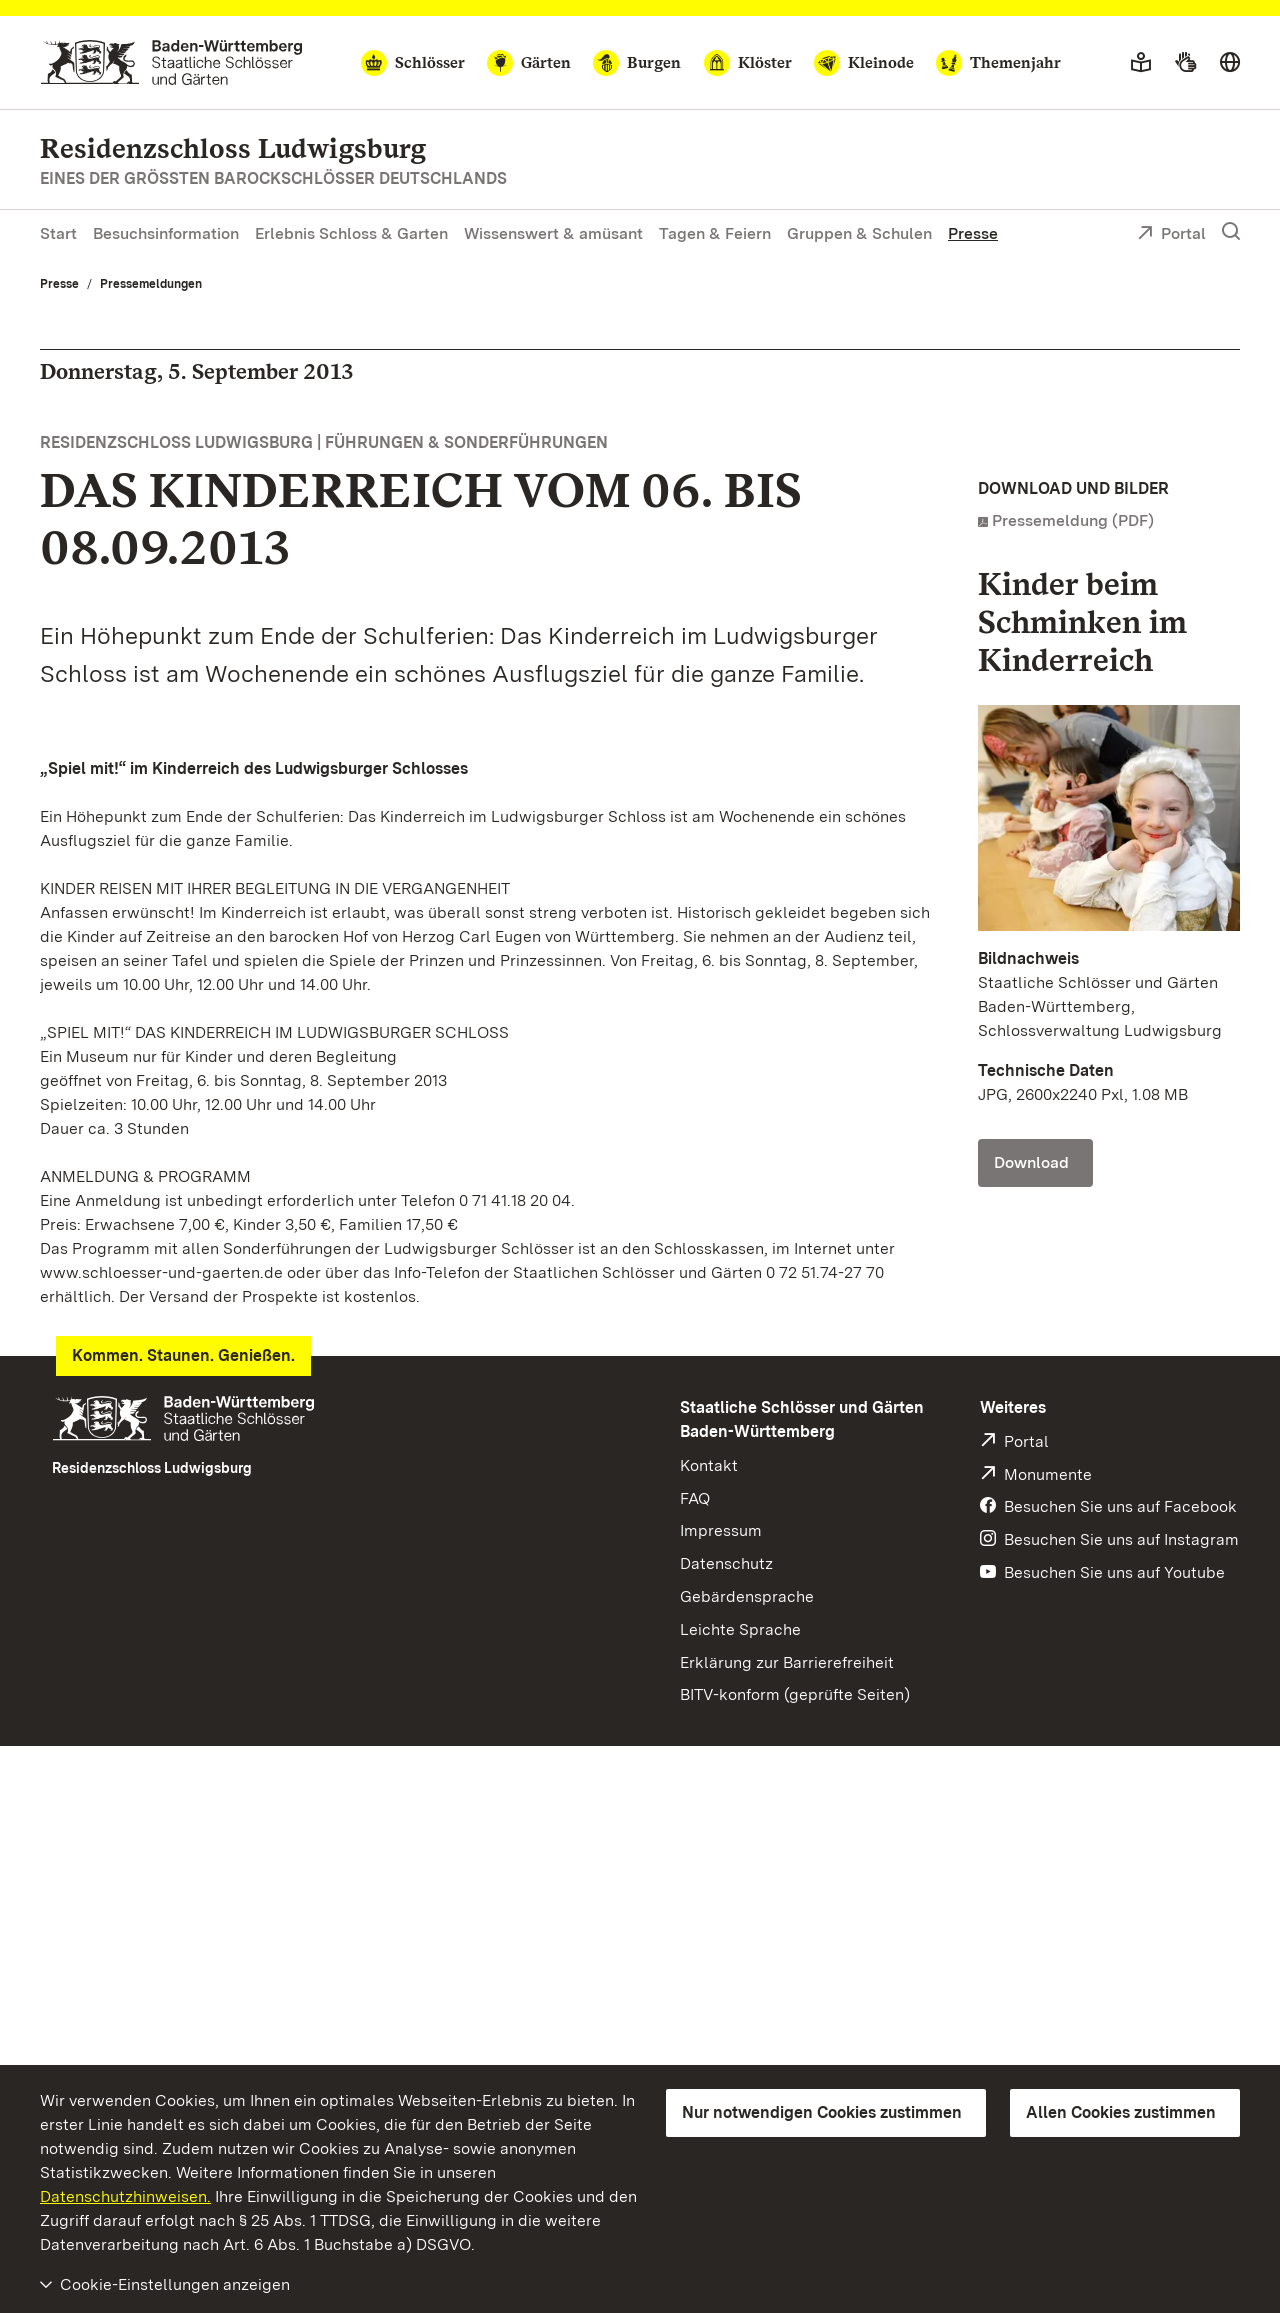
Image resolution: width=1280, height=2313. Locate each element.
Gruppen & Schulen (859, 233)
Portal (1171, 235)
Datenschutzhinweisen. (125, 2196)
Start (58, 233)
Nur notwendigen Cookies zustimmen (822, 2112)
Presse (973, 233)
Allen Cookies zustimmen (1121, 2112)
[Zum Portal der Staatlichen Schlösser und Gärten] (171, 62)
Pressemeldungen (151, 284)
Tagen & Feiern (715, 233)
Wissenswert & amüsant (553, 233)
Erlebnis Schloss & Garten (351, 233)
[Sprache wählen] (1230, 63)
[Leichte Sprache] (1141, 63)
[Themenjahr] (998, 63)
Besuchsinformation (166, 233)
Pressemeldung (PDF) (1073, 520)
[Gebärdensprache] (1185, 63)
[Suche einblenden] (1231, 232)
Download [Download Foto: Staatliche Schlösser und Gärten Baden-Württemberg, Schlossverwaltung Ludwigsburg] (1031, 1162)
